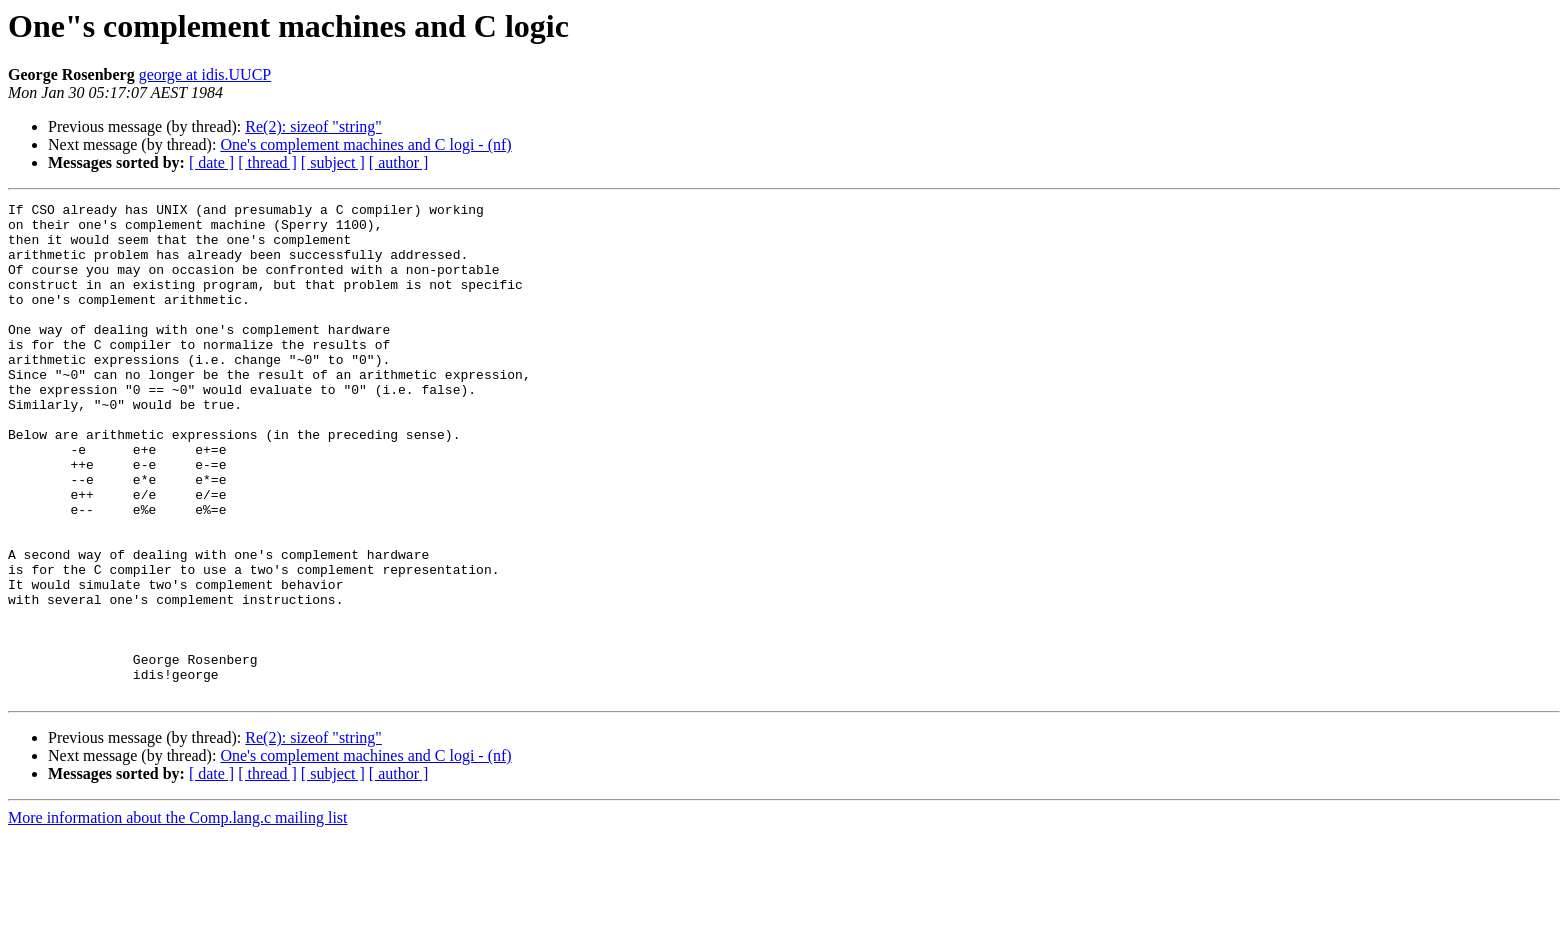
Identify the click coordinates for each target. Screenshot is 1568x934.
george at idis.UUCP (205, 74)
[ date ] (211, 162)
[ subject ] (333, 162)
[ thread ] (267, 162)
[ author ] (399, 162)
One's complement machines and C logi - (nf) (365, 144)
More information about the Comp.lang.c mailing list (178, 916)
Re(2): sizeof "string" (313, 126)
